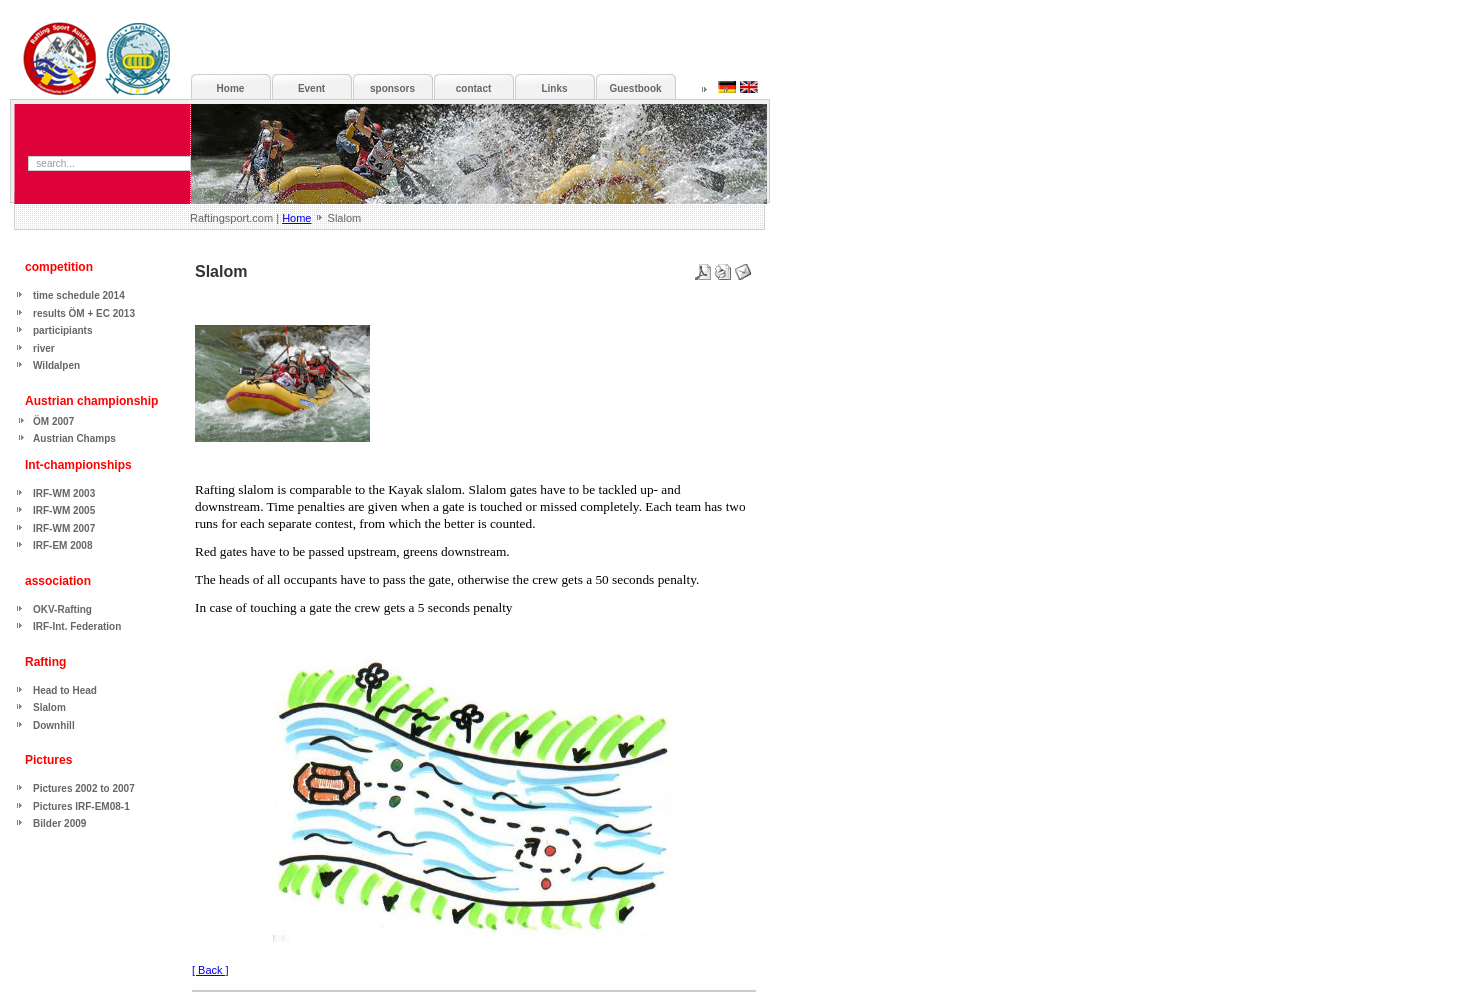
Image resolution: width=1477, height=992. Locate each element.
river (44, 348)
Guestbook (635, 88)
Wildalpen (56, 365)
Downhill (54, 725)
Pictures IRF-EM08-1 (81, 806)
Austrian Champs (74, 438)
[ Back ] (210, 970)
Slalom (49, 707)
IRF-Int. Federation (77, 626)
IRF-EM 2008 (62, 545)
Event (311, 88)
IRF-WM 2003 (64, 493)
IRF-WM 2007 (64, 528)
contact (474, 88)
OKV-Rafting (62, 609)
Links (554, 88)
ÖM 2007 (53, 421)
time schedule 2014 (79, 295)
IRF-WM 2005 (64, 510)
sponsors (392, 88)
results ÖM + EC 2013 (84, 313)
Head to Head (65, 690)
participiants (62, 330)
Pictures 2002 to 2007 (84, 788)
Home (296, 218)
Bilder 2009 (59, 823)
